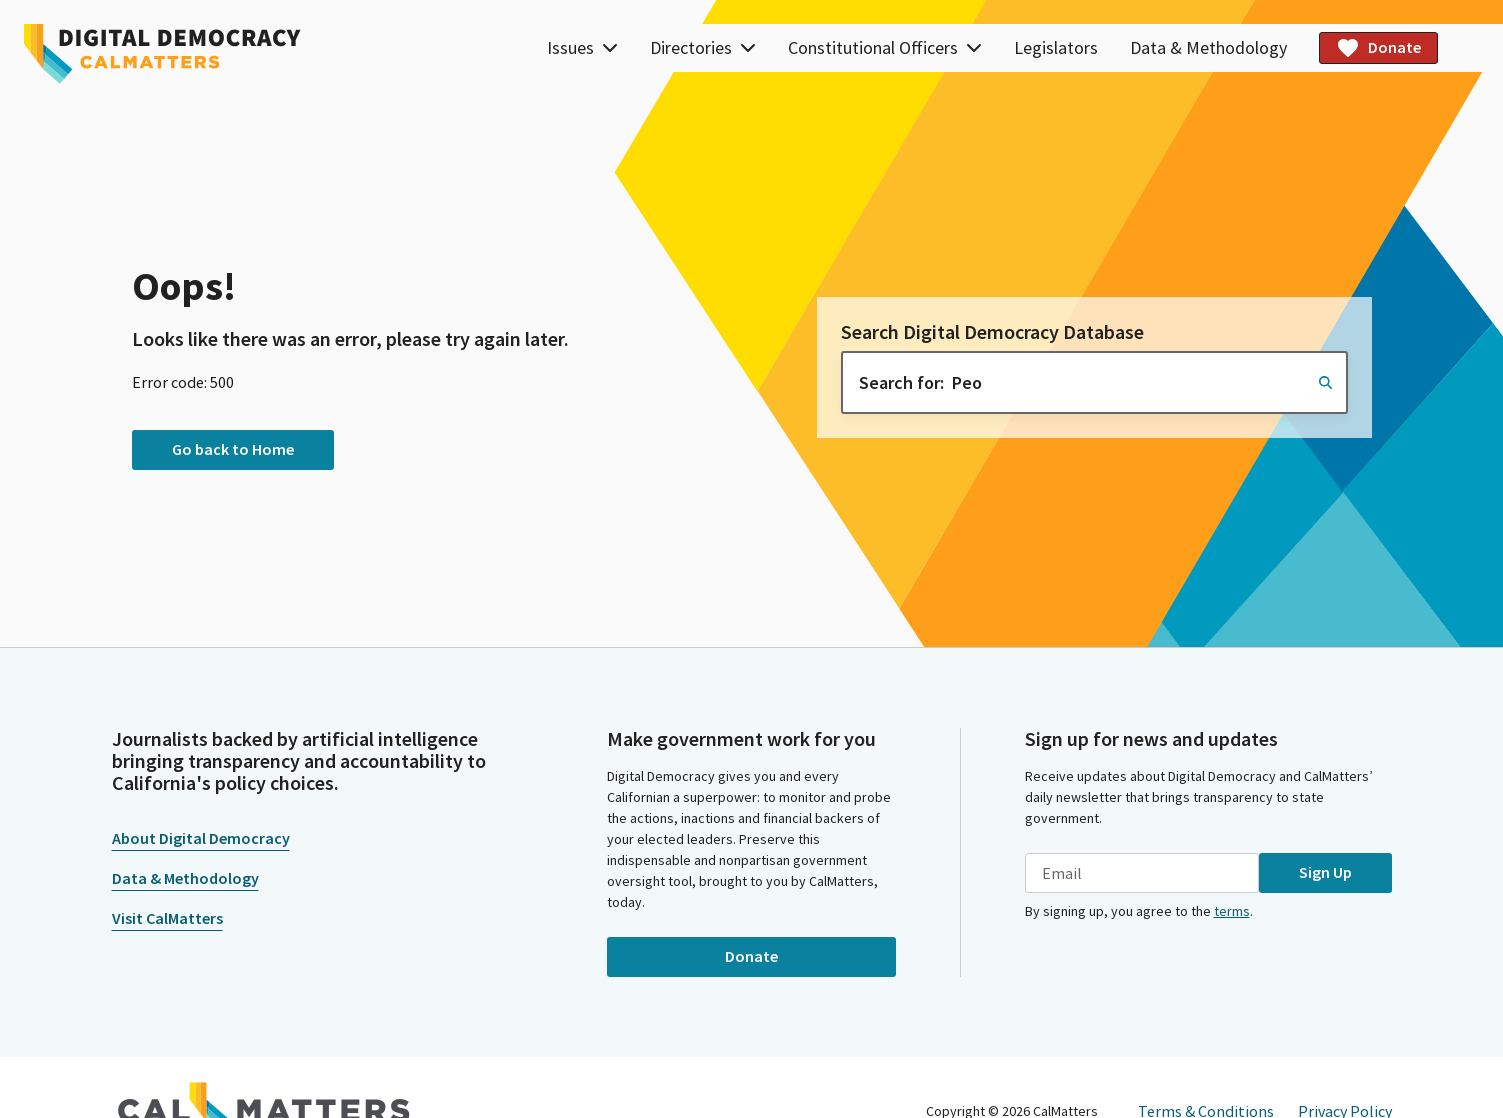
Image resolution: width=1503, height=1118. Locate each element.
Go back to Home (233, 449)
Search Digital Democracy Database (992, 332)
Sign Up (1325, 872)
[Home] (162, 54)
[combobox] (1094, 382)
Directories (703, 47)
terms (1232, 911)
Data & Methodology (1208, 47)
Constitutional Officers (885, 47)
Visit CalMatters (167, 918)
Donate (1378, 48)
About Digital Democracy (201, 838)
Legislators (1056, 47)
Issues (582, 47)
